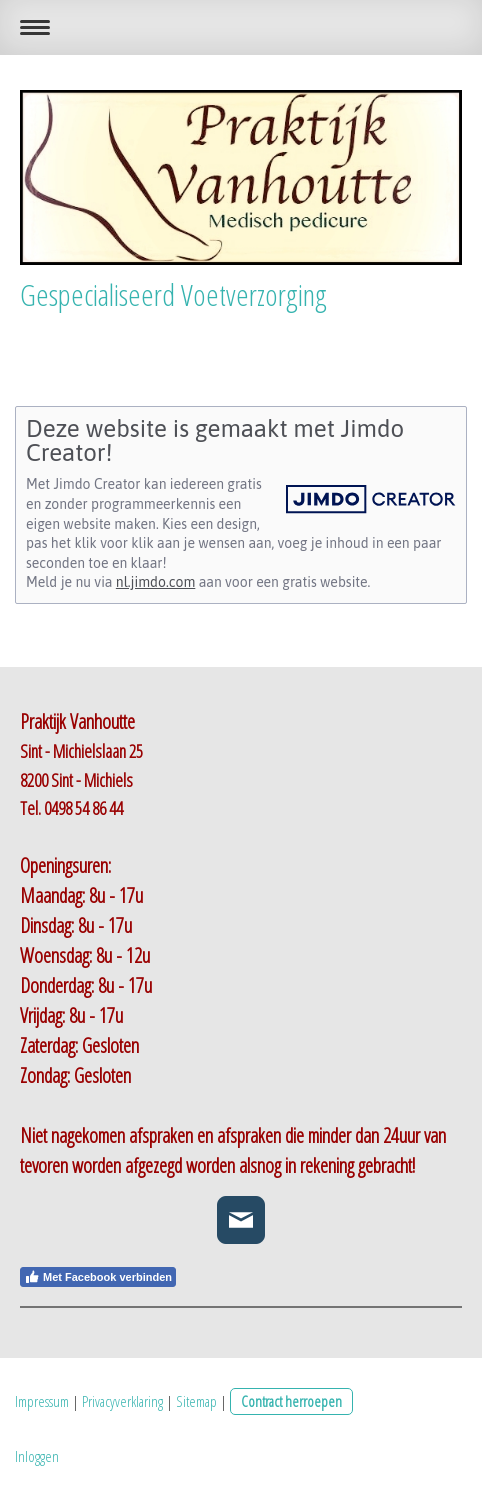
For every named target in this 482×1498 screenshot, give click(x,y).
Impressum (42, 1401)
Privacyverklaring (122, 1401)
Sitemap (196, 1401)
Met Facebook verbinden (98, 1277)
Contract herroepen (291, 1401)
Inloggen (37, 1456)
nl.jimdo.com (155, 582)
